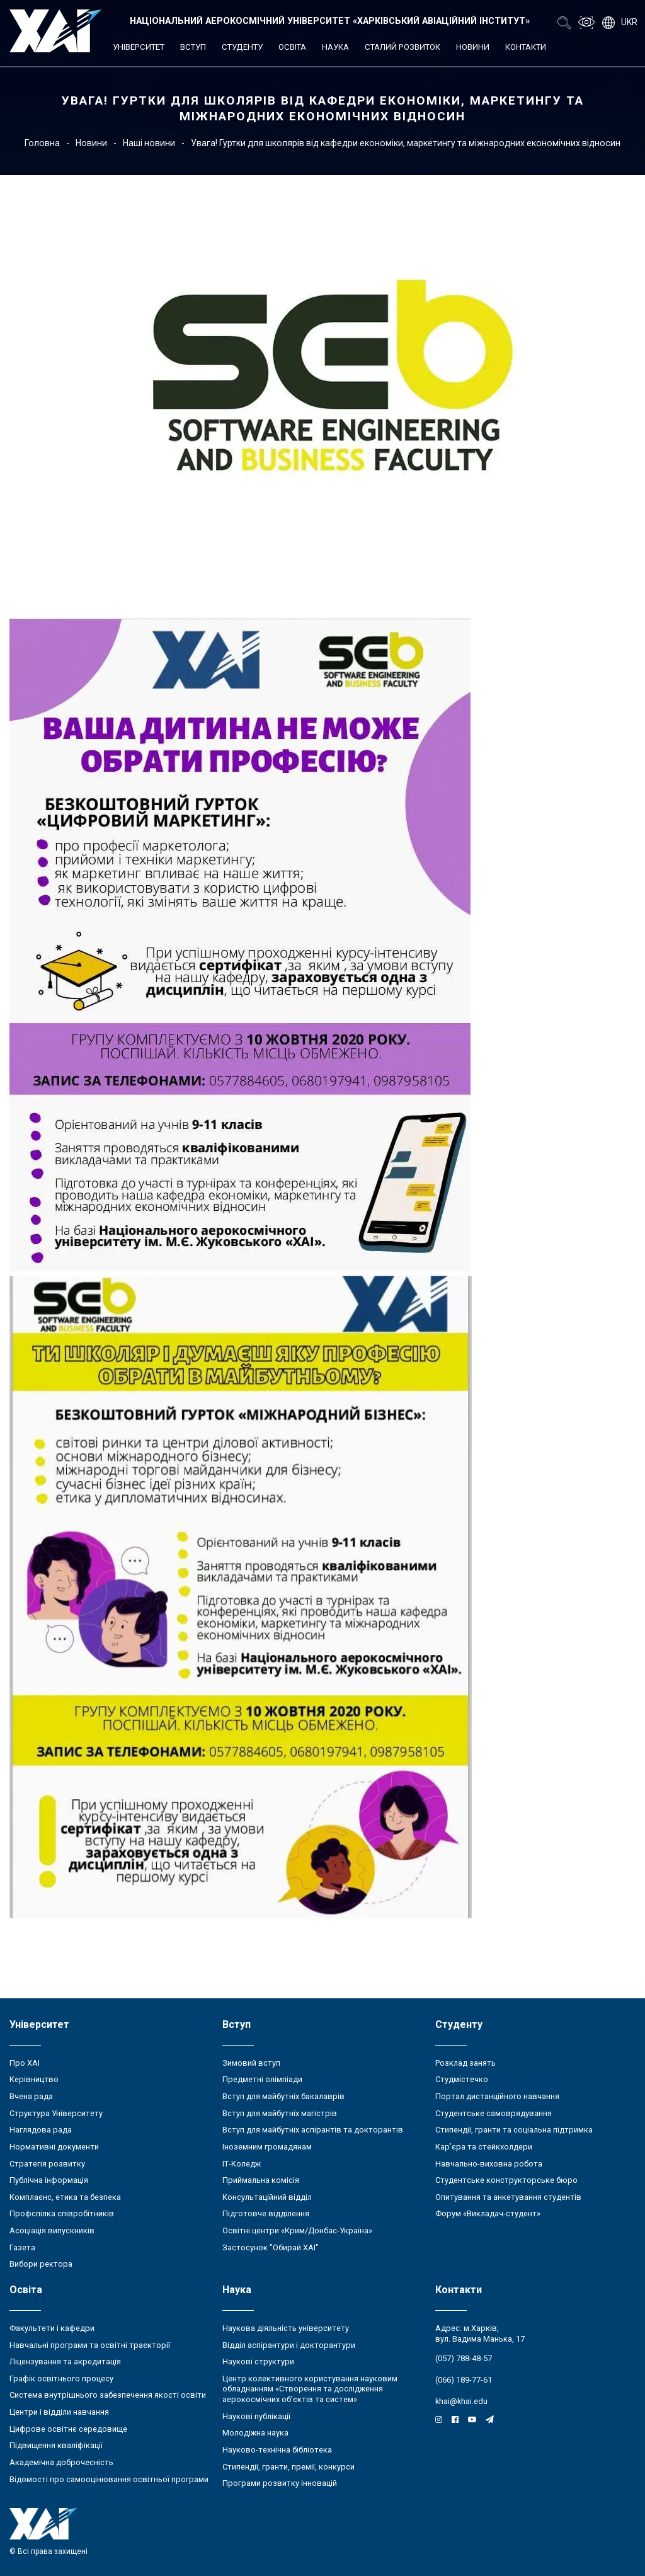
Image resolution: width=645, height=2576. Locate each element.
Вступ (193, 47)
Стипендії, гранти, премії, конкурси (288, 2466)
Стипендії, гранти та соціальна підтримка (514, 2129)
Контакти (525, 47)
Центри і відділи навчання (59, 2412)
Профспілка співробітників (61, 2213)
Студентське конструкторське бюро (506, 2180)
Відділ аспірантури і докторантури (288, 2345)
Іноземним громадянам (267, 2146)
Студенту (242, 47)
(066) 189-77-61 (463, 2379)
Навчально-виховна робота (488, 2163)
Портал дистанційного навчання (497, 2096)
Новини (472, 47)
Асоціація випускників (51, 2230)
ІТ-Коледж (241, 2163)
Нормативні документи (54, 2146)
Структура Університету (56, 2113)
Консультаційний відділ (267, 2197)
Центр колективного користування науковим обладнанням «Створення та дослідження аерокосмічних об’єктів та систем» (309, 2389)
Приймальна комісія (260, 2180)
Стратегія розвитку (47, 2163)
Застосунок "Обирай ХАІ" (270, 2247)
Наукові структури (258, 2361)
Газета (22, 2247)
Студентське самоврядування (493, 2113)
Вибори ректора (40, 2264)
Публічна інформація (48, 2180)
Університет (138, 47)
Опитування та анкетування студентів (508, 2197)
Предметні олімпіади (262, 2079)
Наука (335, 47)
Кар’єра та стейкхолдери (483, 2146)
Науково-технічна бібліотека (277, 2449)
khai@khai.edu (461, 2401)
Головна (42, 143)
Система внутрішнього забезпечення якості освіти (107, 2395)
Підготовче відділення (265, 2213)
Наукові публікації (256, 2416)
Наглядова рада (40, 2129)
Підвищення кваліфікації (56, 2445)
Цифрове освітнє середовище (68, 2429)
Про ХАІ (24, 2063)
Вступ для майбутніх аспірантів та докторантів (312, 2129)
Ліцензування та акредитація (65, 2361)
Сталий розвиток (402, 47)
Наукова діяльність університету (285, 2328)
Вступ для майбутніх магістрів (279, 2113)
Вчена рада (31, 2096)
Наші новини (149, 143)
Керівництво (34, 2079)
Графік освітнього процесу (61, 2378)
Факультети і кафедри (51, 2328)
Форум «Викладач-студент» (487, 2213)
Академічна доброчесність (61, 2462)
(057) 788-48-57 (463, 2358)
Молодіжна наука (255, 2432)
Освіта (292, 47)
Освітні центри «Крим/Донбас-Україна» (297, 2230)
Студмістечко (461, 2079)
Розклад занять (465, 2063)
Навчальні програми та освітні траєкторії (89, 2345)
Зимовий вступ (251, 2063)
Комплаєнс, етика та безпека (65, 2197)
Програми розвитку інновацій (279, 2483)
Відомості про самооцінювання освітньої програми (108, 2479)
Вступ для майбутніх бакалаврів (283, 2096)
